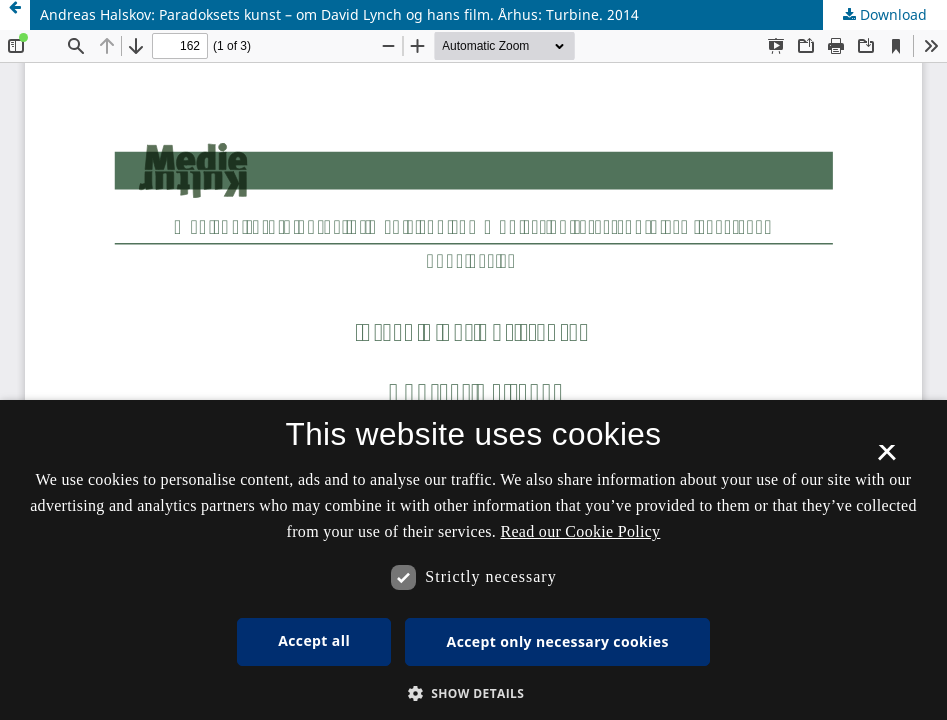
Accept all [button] (314, 640)
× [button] (886, 459)
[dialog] (473, 560)
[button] (474, 693)
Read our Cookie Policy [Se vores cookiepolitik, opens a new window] (580, 531)
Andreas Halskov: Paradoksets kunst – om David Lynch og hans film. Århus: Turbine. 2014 (339, 14)
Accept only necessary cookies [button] (558, 641)
